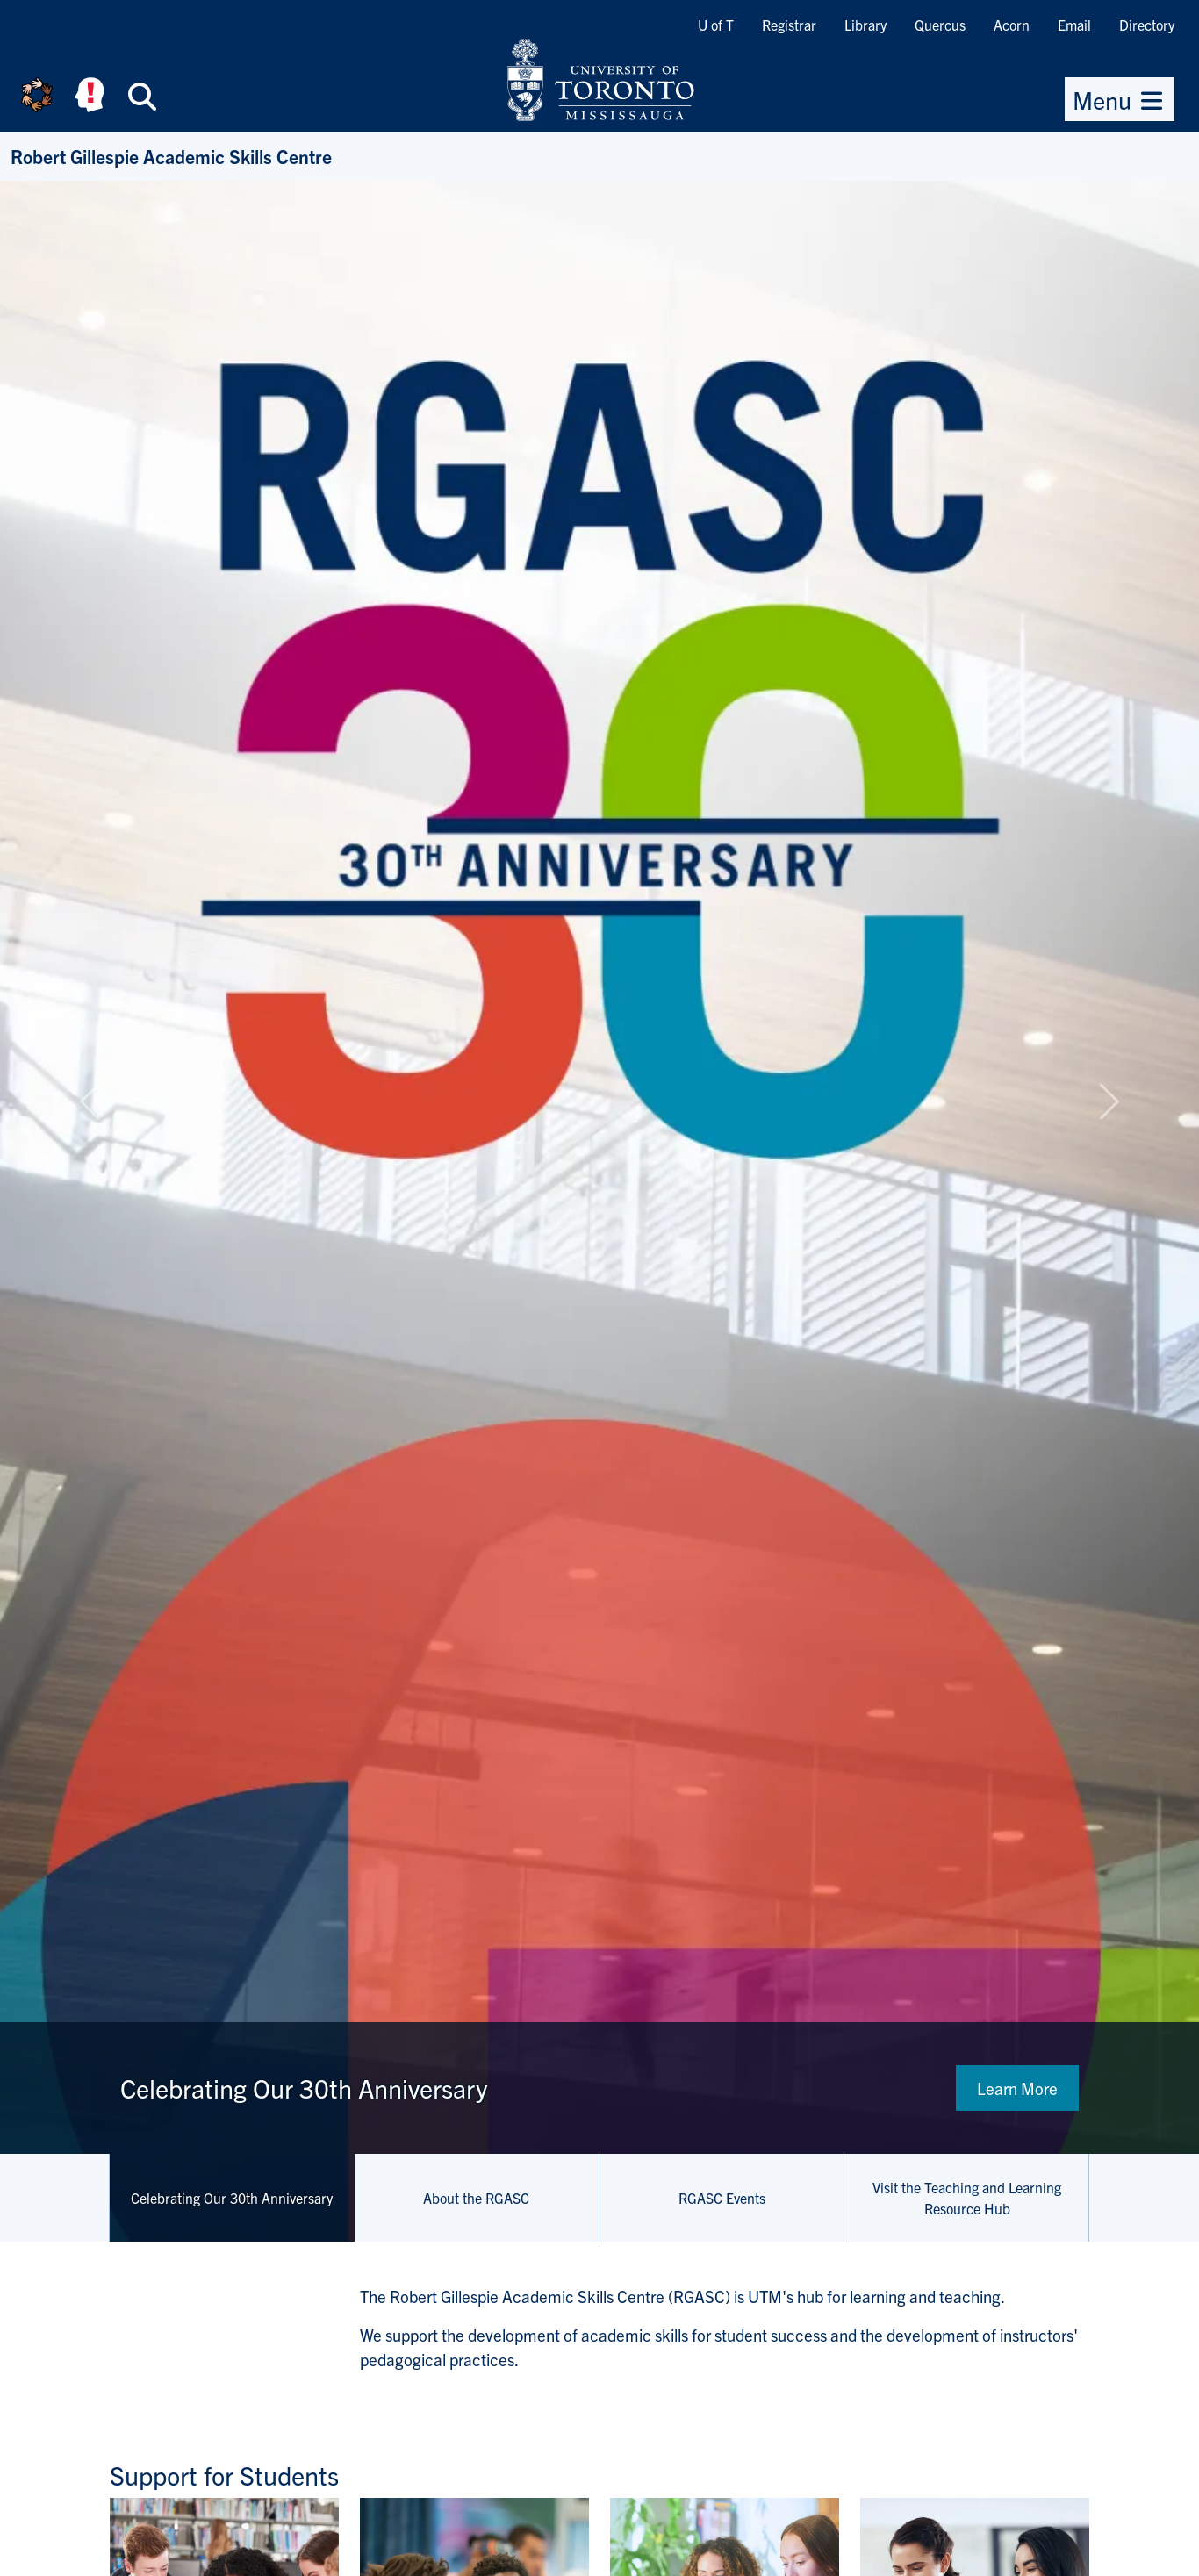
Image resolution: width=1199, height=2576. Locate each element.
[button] (90, 1101)
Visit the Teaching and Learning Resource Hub (966, 2197)
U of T (716, 24)
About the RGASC (476, 2197)
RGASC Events (721, 2197)
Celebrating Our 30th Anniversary (232, 2197)
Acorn (1012, 24)
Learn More (1017, 2088)
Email (1074, 24)
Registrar (789, 24)
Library (865, 24)
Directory (1146, 24)
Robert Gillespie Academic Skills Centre (171, 156)
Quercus (940, 24)
